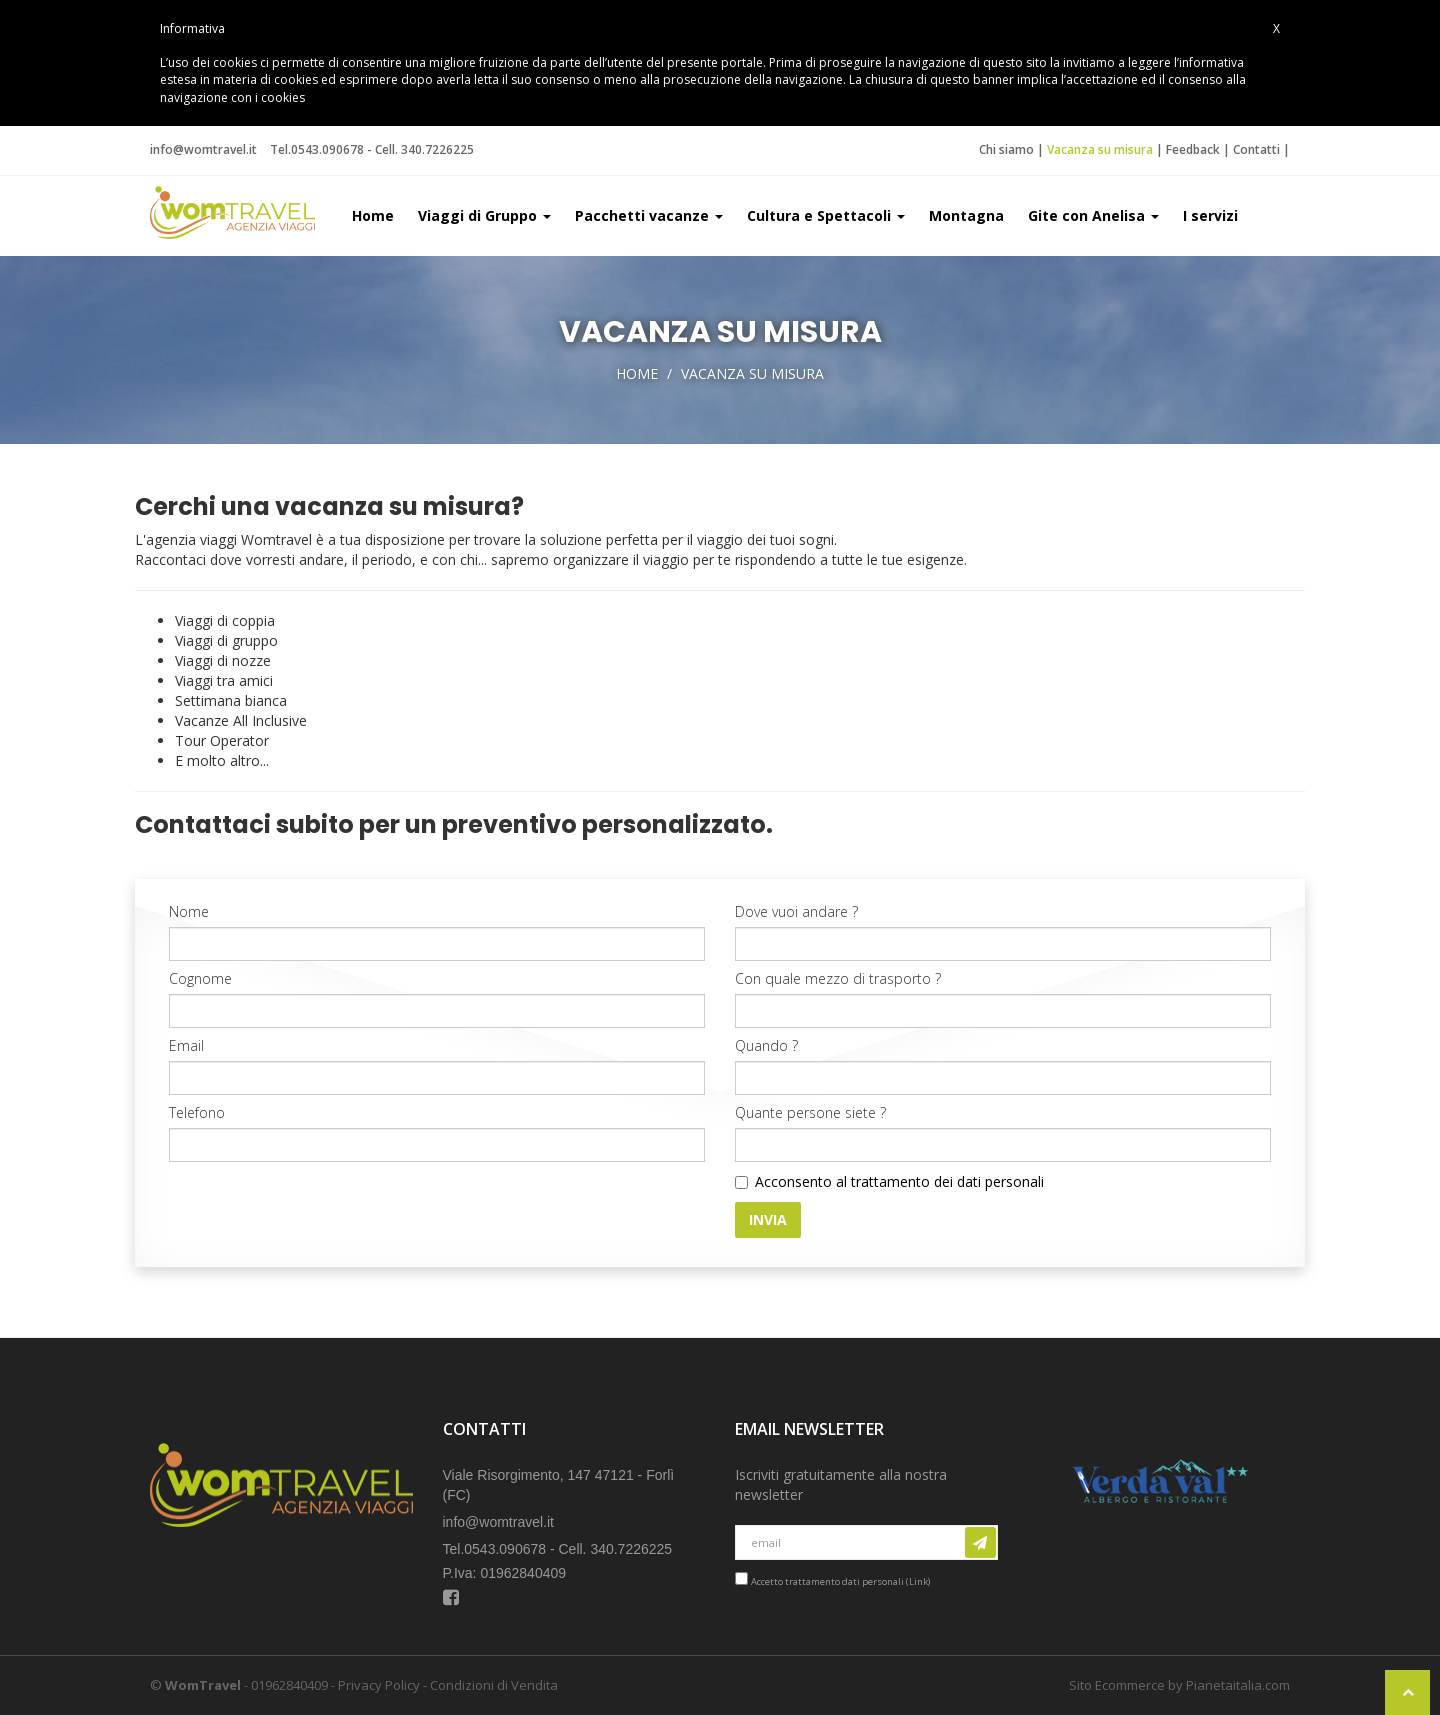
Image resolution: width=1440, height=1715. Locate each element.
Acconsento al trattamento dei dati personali (899, 1181)
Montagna (966, 215)
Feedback (1193, 149)
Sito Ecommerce (1117, 1685)
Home (373, 215)
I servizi (1210, 215)
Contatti (1256, 149)
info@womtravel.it (203, 149)
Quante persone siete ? (810, 1112)
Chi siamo (1006, 149)
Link (918, 1581)
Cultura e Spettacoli (826, 215)
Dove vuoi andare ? (796, 911)
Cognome (200, 978)
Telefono (197, 1112)
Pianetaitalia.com (1238, 1685)
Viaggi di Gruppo (484, 215)
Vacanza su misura (1100, 149)
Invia (768, 1219)
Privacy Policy (379, 1685)
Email (186, 1045)
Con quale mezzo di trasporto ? (838, 978)
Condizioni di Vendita (494, 1685)
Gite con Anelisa (1093, 215)
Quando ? (766, 1045)
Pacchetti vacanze (649, 215)
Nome (189, 911)
